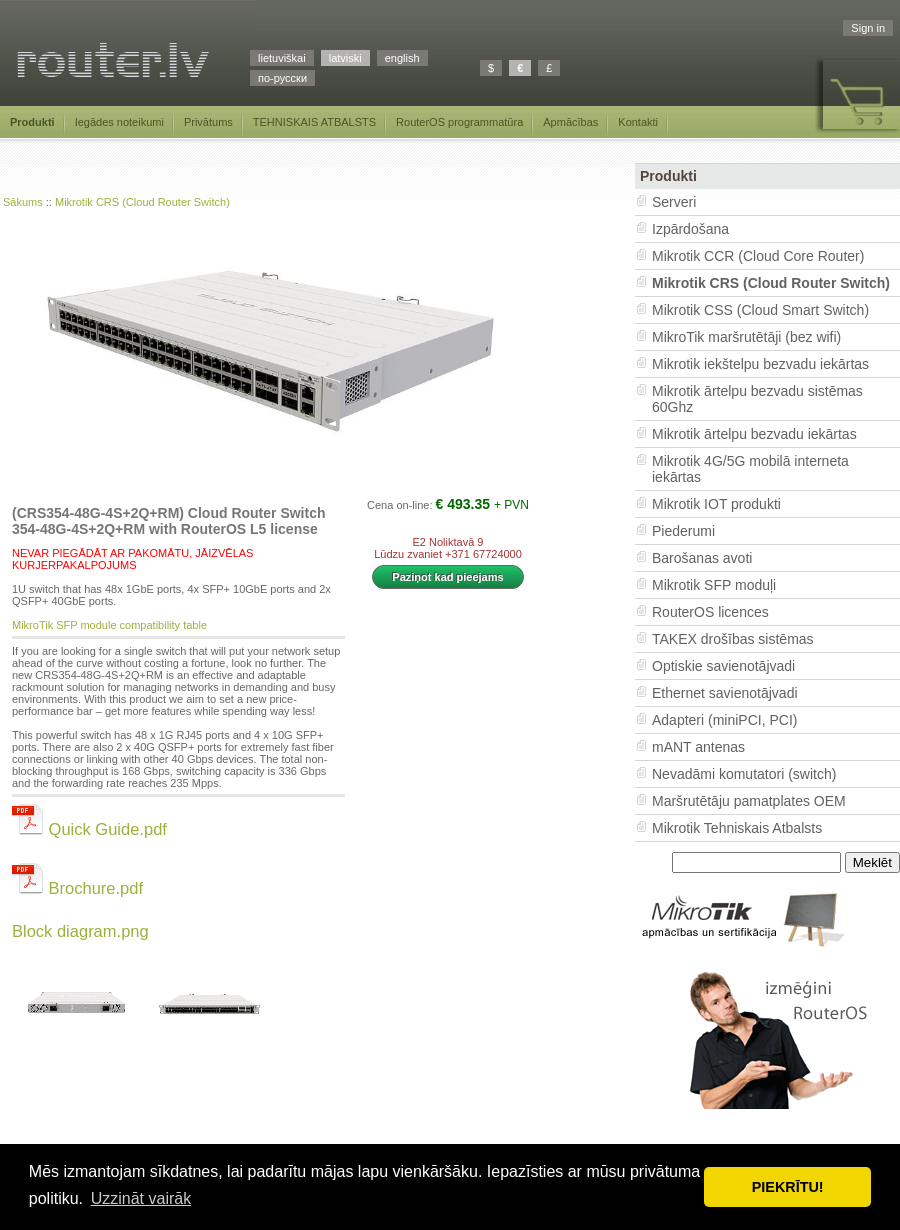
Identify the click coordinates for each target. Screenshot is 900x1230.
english (402, 58)
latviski (345, 58)
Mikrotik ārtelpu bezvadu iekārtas (754, 434)
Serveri (674, 202)
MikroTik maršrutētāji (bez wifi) (746, 337)
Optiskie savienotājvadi (723, 666)
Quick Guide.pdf (89, 829)
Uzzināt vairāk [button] (141, 1198)
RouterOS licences (710, 612)
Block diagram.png (80, 931)
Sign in (868, 28)
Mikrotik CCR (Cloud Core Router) (758, 256)
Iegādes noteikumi (119, 122)
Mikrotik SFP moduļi (714, 585)
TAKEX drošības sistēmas (733, 639)
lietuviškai (282, 58)
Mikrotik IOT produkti (716, 504)
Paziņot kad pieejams (447, 577)
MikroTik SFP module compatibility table (109, 625)
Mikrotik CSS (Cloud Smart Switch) (760, 310)
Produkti (32, 122)
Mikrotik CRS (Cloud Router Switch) (142, 202)
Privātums (208, 122)
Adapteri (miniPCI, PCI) (724, 720)
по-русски (282, 78)
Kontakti (638, 122)
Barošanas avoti (702, 558)
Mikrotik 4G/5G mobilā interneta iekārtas (750, 469)
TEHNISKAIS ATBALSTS (314, 122)
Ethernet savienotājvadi (725, 693)
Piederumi (683, 531)
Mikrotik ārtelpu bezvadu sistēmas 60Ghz (757, 399)
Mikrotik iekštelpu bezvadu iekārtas (760, 364)
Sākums (23, 202)
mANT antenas (698, 747)
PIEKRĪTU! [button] (788, 1187)
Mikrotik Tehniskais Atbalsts (737, 828)
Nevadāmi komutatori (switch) (744, 774)
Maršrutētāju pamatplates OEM (749, 801)
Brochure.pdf (77, 888)
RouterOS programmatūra (459, 122)
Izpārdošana (690, 229)
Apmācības (570, 122)
